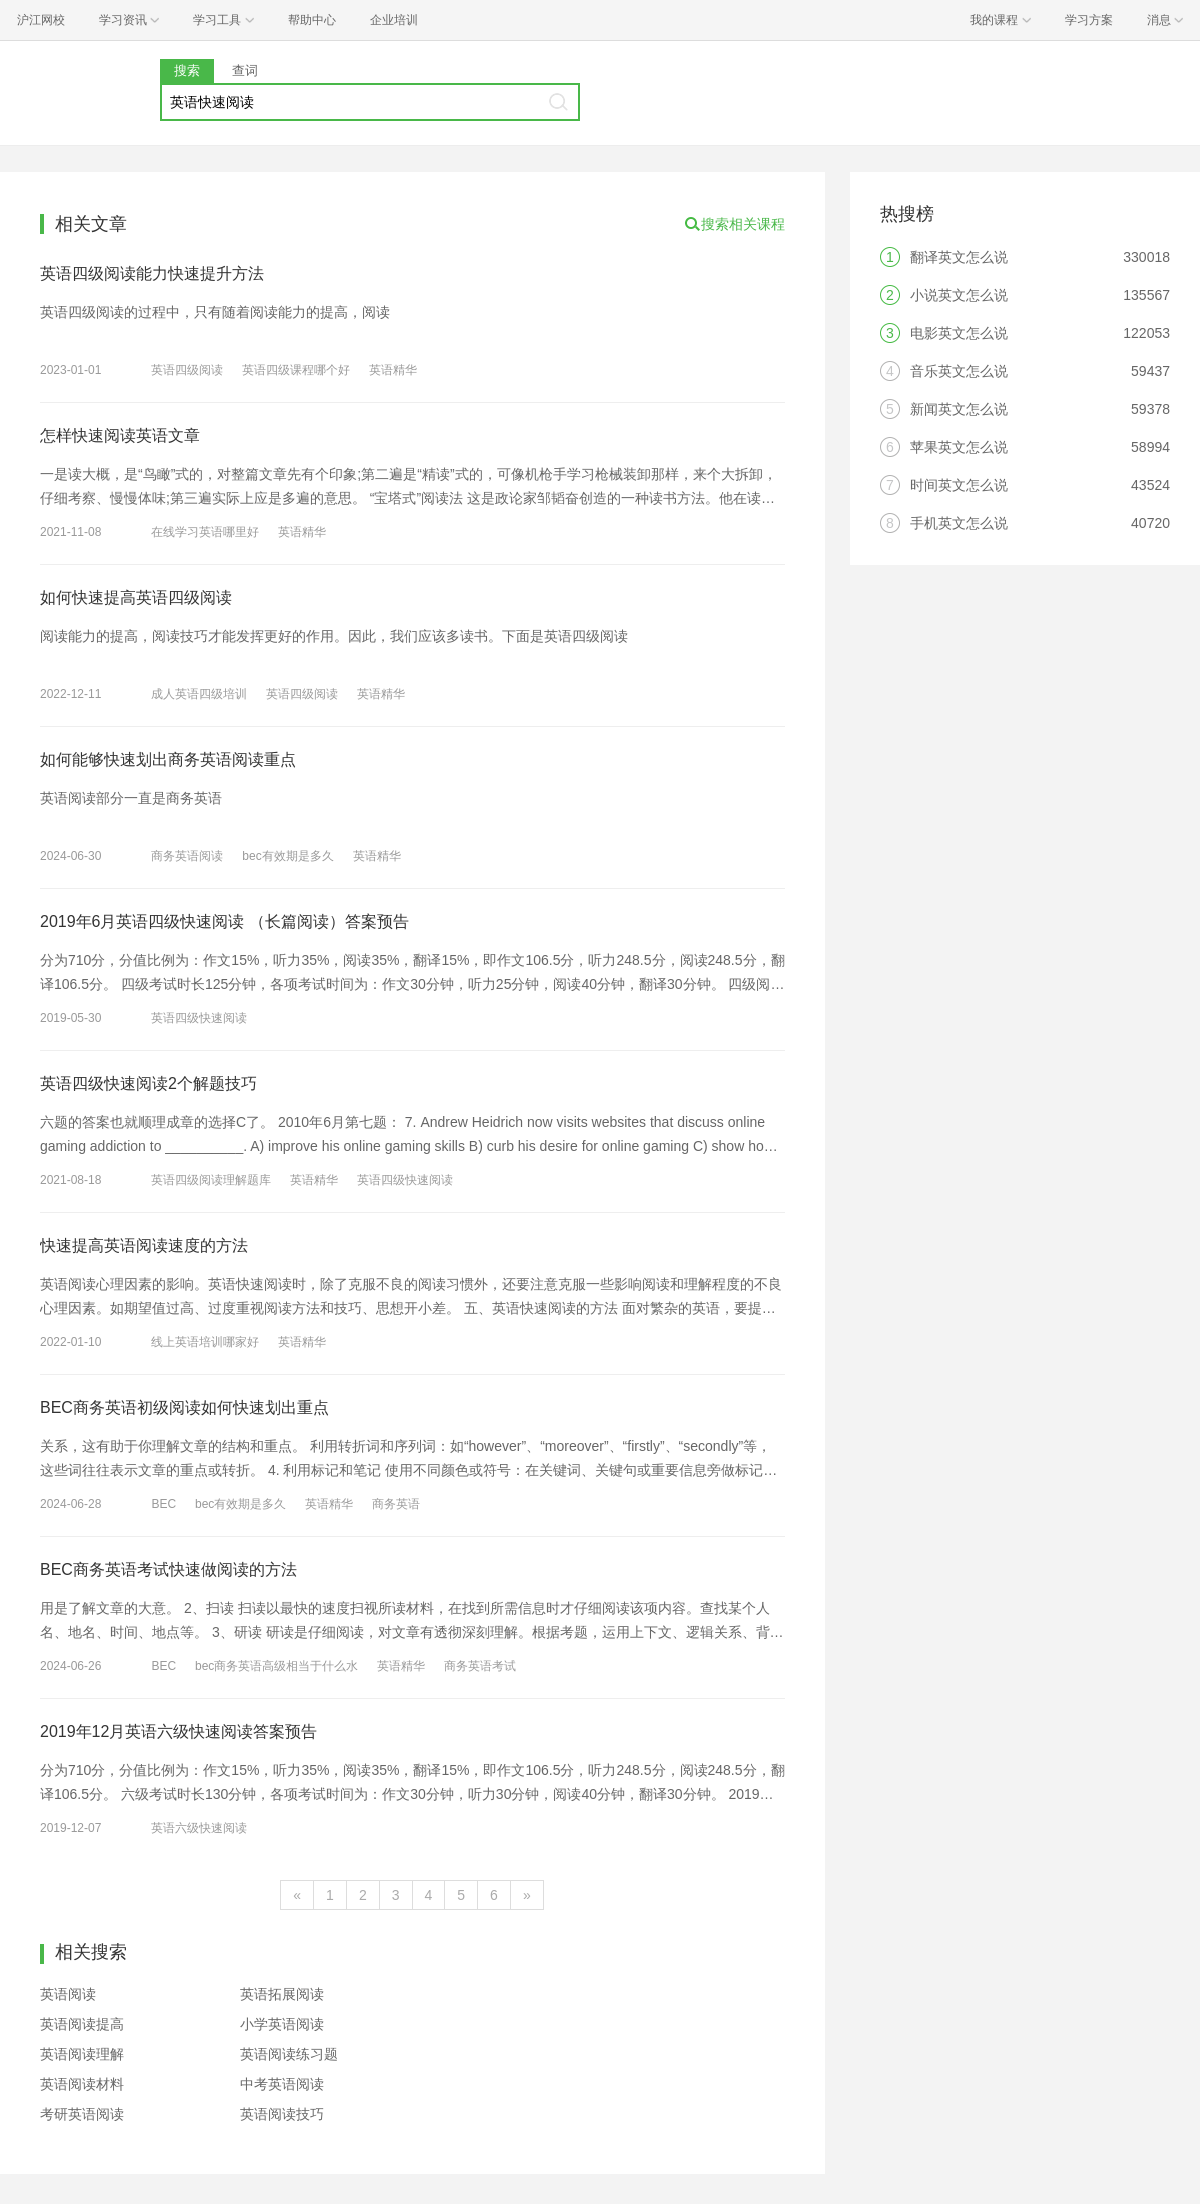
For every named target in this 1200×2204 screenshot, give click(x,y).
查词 (245, 70)
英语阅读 (68, 1994)
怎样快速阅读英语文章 (120, 435)
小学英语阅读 (282, 2024)
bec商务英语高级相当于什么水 (276, 1666)
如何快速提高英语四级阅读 (136, 597)
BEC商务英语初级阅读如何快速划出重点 (184, 1407)
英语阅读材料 (82, 2084)
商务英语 (396, 1504)
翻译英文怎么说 (959, 257)
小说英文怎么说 (959, 295)
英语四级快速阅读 (199, 1018)
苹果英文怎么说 (959, 447)
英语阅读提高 (82, 2024)
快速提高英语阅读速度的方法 (144, 1245)
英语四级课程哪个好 (296, 370)
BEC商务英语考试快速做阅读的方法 (168, 1569)
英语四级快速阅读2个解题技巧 (148, 1083)
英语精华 (393, 370)
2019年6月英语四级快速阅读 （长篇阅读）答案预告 (224, 921)
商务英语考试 (480, 1666)
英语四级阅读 (187, 370)
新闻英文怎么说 (959, 409)
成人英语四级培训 (199, 694)
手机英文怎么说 (959, 523)
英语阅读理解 (82, 2054)
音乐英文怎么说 (959, 371)
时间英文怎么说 (959, 485)
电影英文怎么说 (959, 333)
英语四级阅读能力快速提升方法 (152, 273)
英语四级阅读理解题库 (211, 1180)
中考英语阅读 (282, 2084)
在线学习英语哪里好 (205, 532)
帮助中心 (312, 20)
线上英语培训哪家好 (205, 1342)
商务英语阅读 (187, 856)
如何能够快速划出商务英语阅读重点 (168, 759)
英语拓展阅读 (282, 1994)
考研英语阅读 (82, 2114)
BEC (163, 1504)
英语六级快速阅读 (199, 1828)
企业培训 (394, 20)
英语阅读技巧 (282, 2114)
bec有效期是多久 (287, 856)
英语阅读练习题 (289, 2054)
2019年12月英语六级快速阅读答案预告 (178, 1731)
